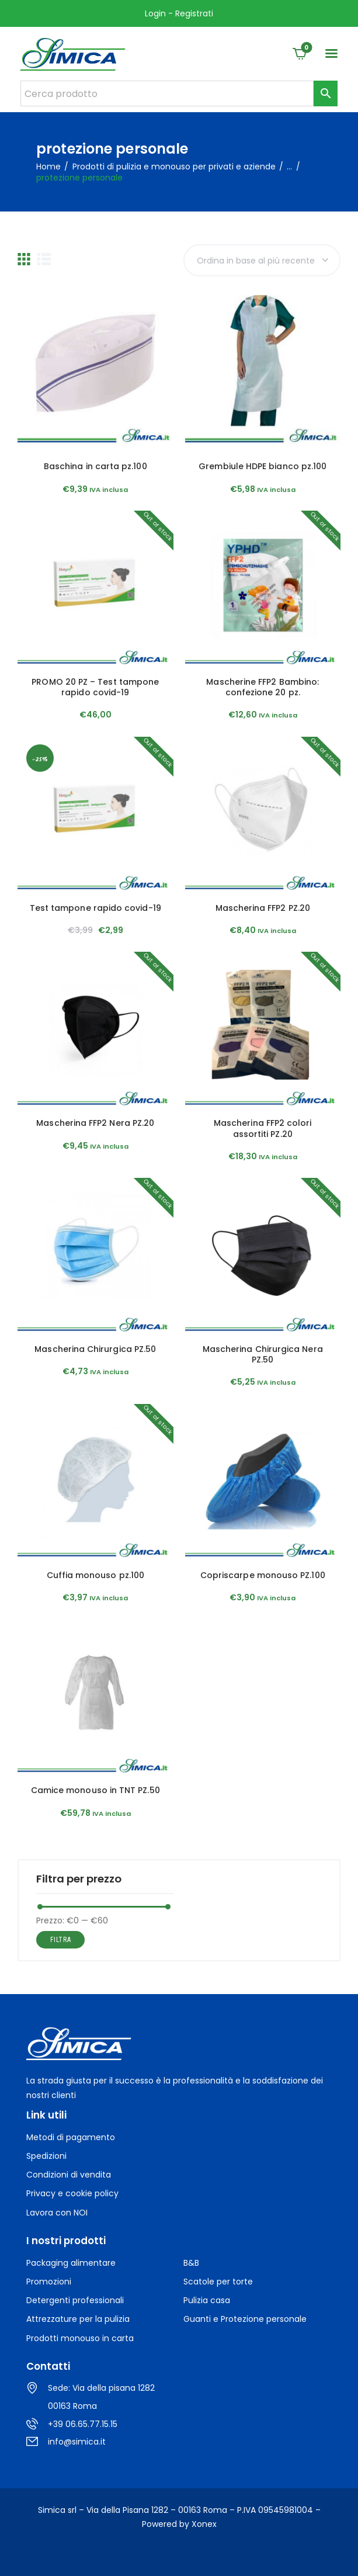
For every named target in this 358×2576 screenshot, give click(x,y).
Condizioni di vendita (68, 2174)
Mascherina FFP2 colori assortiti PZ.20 (263, 1128)
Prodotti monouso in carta (80, 2338)
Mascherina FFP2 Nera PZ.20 (95, 1123)
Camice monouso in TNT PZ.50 (95, 1790)
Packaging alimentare (71, 2263)
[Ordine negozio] (261, 260)
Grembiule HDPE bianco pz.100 (262, 466)
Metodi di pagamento (70, 2137)
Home (48, 166)
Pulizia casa (206, 2300)
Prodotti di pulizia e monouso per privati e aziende (174, 166)
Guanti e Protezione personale (245, 2319)
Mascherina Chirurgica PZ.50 (95, 1349)
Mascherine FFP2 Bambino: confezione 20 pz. (262, 687)
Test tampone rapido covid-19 (95, 908)
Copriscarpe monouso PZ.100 (262, 1575)
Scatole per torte (218, 2281)
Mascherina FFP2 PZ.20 (263, 908)
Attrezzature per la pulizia (78, 2319)
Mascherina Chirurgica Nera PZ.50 (263, 1354)
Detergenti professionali (75, 2300)
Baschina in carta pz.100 (95, 466)
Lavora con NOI (57, 2212)
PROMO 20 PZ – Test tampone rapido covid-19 (95, 687)
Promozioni (48, 2281)
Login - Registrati (179, 13)
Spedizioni (46, 2156)
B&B (191, 2263)
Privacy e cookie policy (72, 2193)
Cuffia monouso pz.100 (95, 1575)
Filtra (60, 1940)
